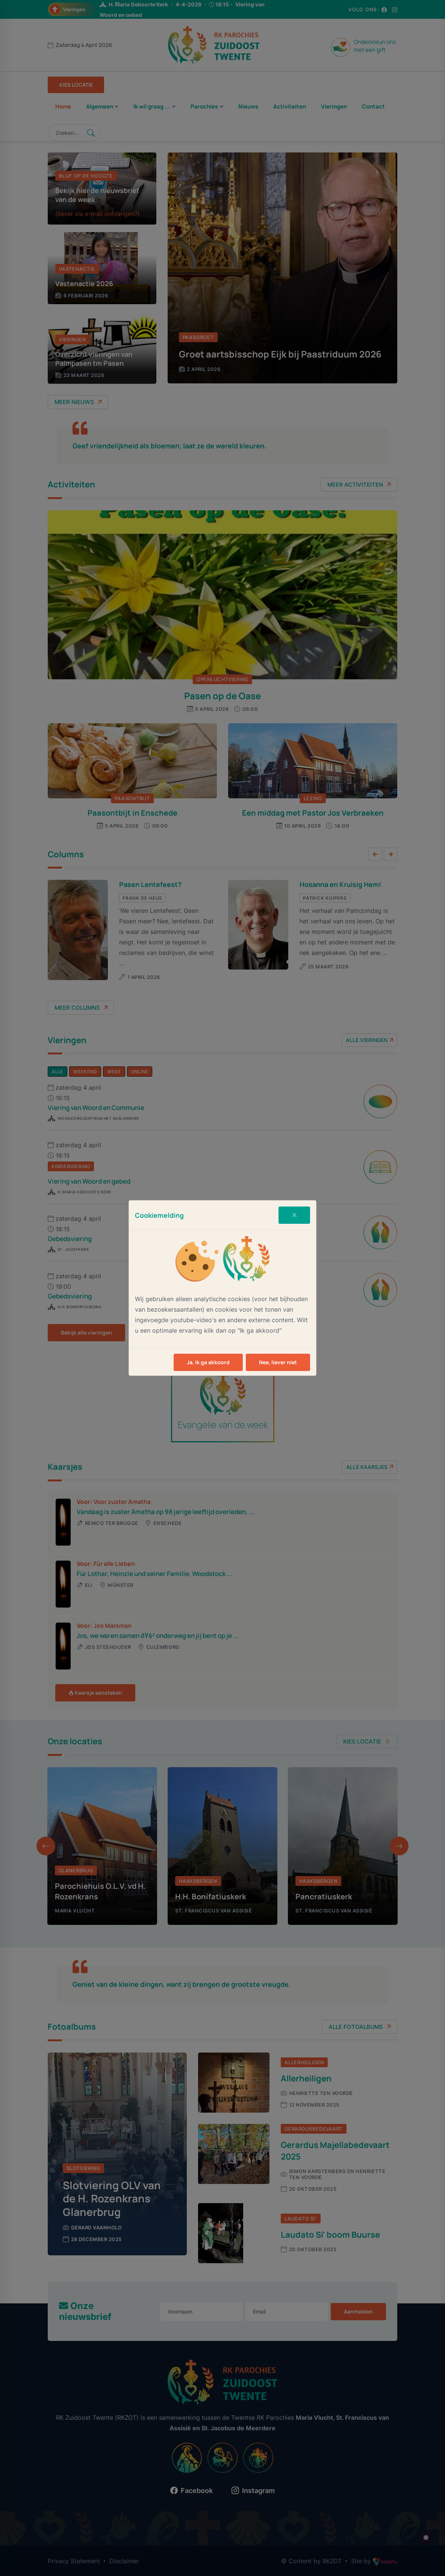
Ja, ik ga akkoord (208, 1362)
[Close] (294, 1215)
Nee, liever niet (278, 1362)
